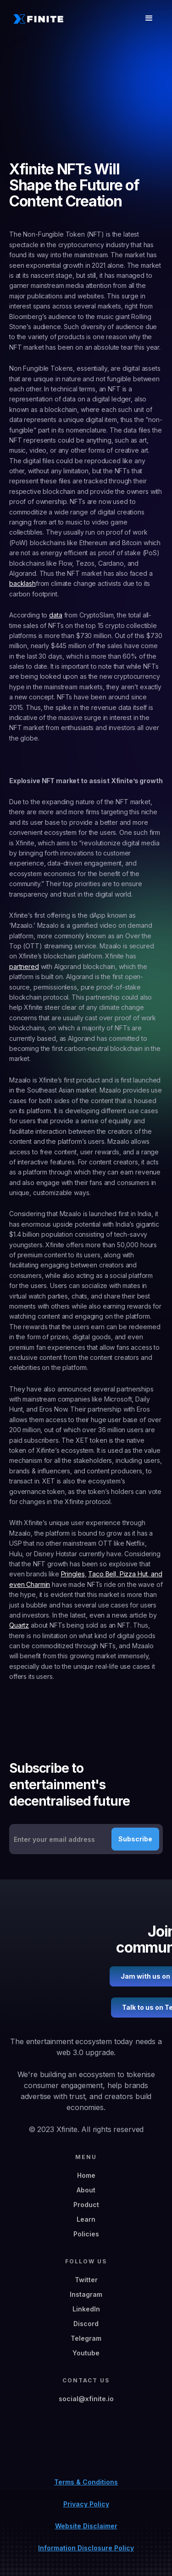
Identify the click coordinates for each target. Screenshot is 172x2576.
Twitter (86, 2280)
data (55, 615)
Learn (86, 2219)
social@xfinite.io (86, 2399)
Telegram (86, 2338)
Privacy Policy (86, 2504)
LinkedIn (86, 2309)
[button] (149, 18)
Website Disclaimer (86, 2526)
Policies (86, 2234)
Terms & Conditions (86, 2482)
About (86, 2190)
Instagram (86, 2294)
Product (86, 2204)
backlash (22, 583)
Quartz (19, 1625)
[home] (36, 19)
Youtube (86, 2353)
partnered (24, 966)
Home (86, 2175)
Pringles (73, 1574)
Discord (86, 2323)
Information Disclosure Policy (86, 2548)
